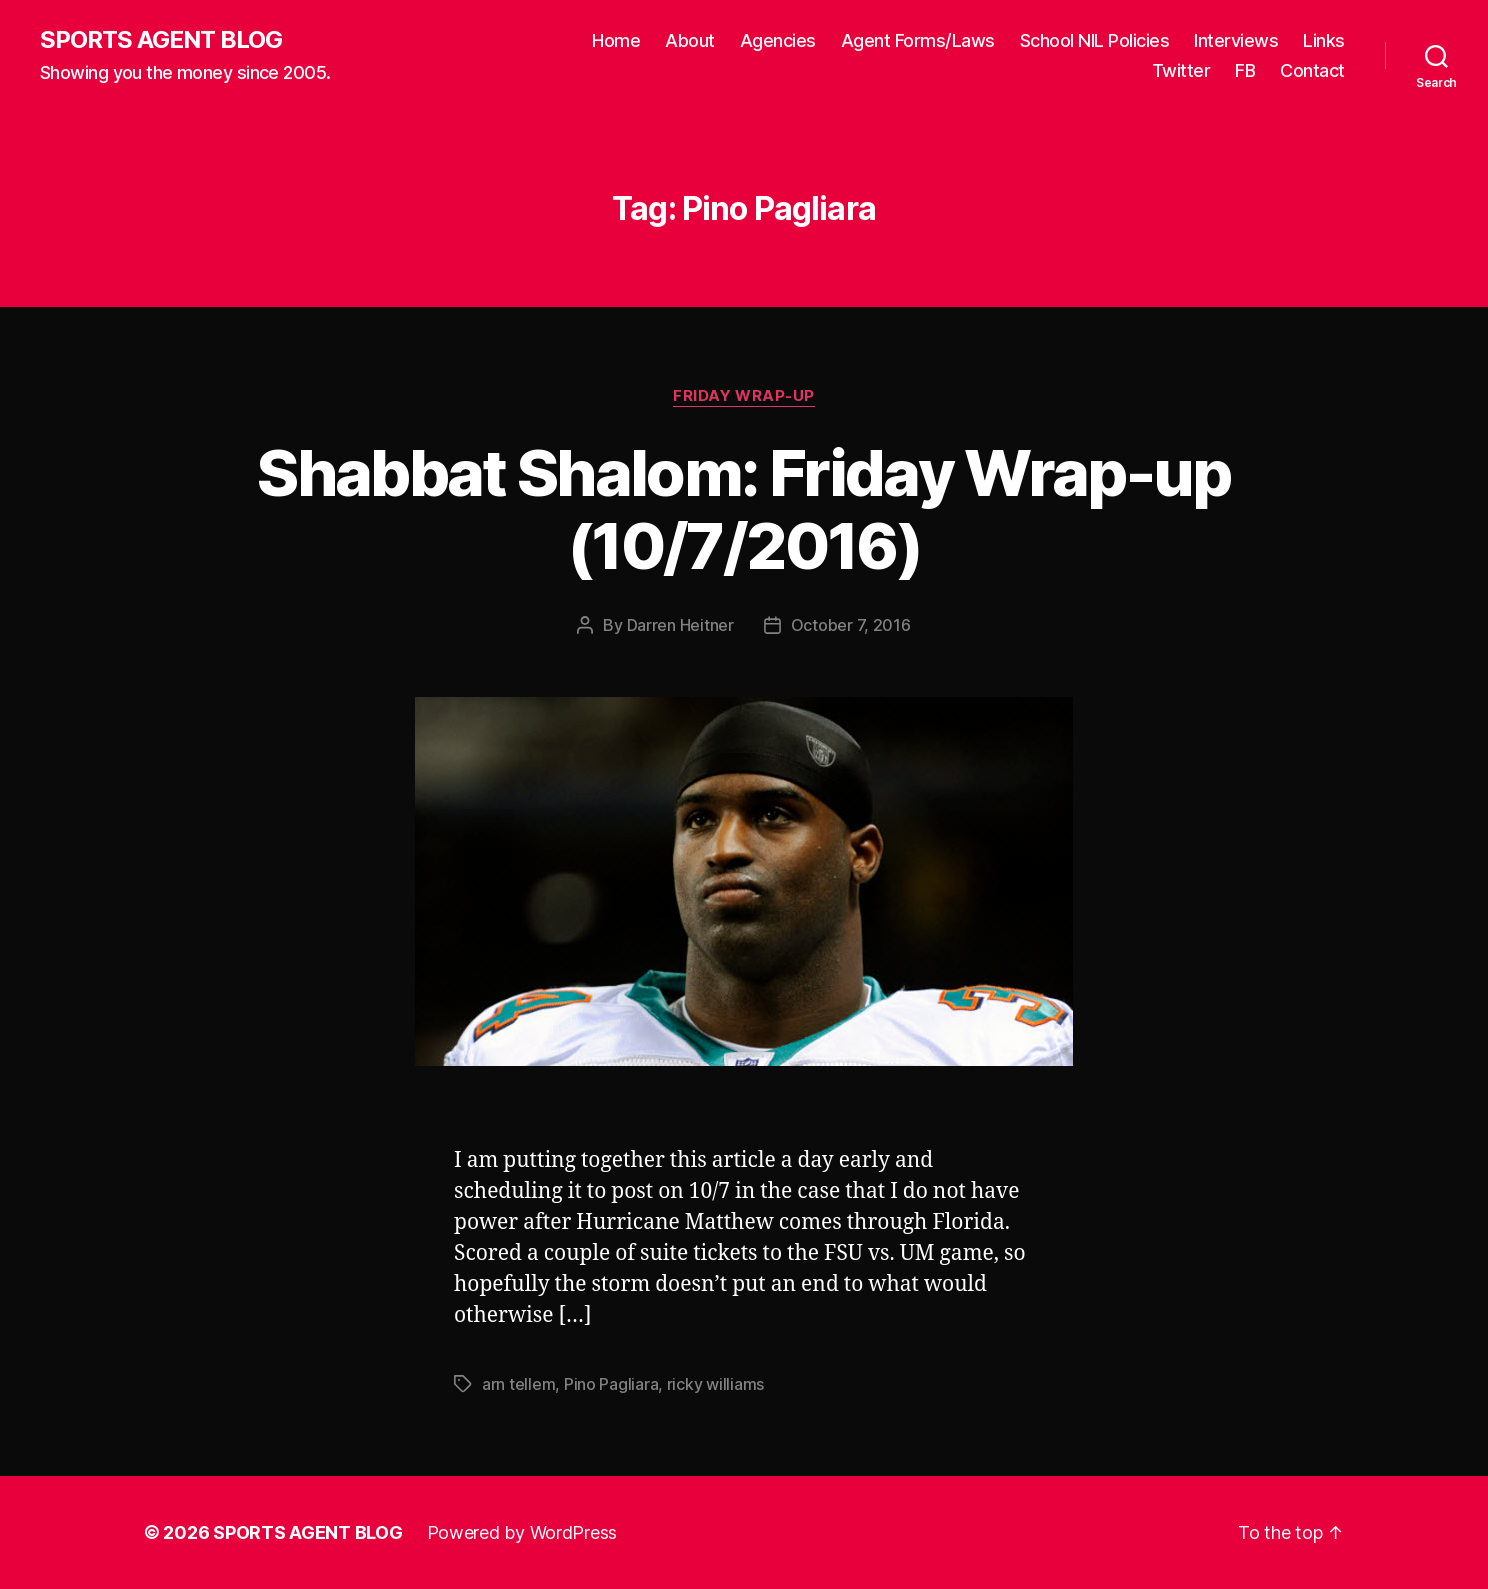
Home (616, 40)
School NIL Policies (1095, 40)
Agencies (778, 40)
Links (1324, 40)
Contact (1312, 70)
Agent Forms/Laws (918, 40)
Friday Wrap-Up (744, 396)
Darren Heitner (680, 625)
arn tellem (518, 1384)
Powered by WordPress (522, 1532)
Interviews (1236, 40)
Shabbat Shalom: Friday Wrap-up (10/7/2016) (743, 509)
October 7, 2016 (851, 625)
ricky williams (715, 1384)
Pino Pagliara (611, 1384)
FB (1245, 70)
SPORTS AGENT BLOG (161, 40)
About (690, 40)
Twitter (1181, 70)
